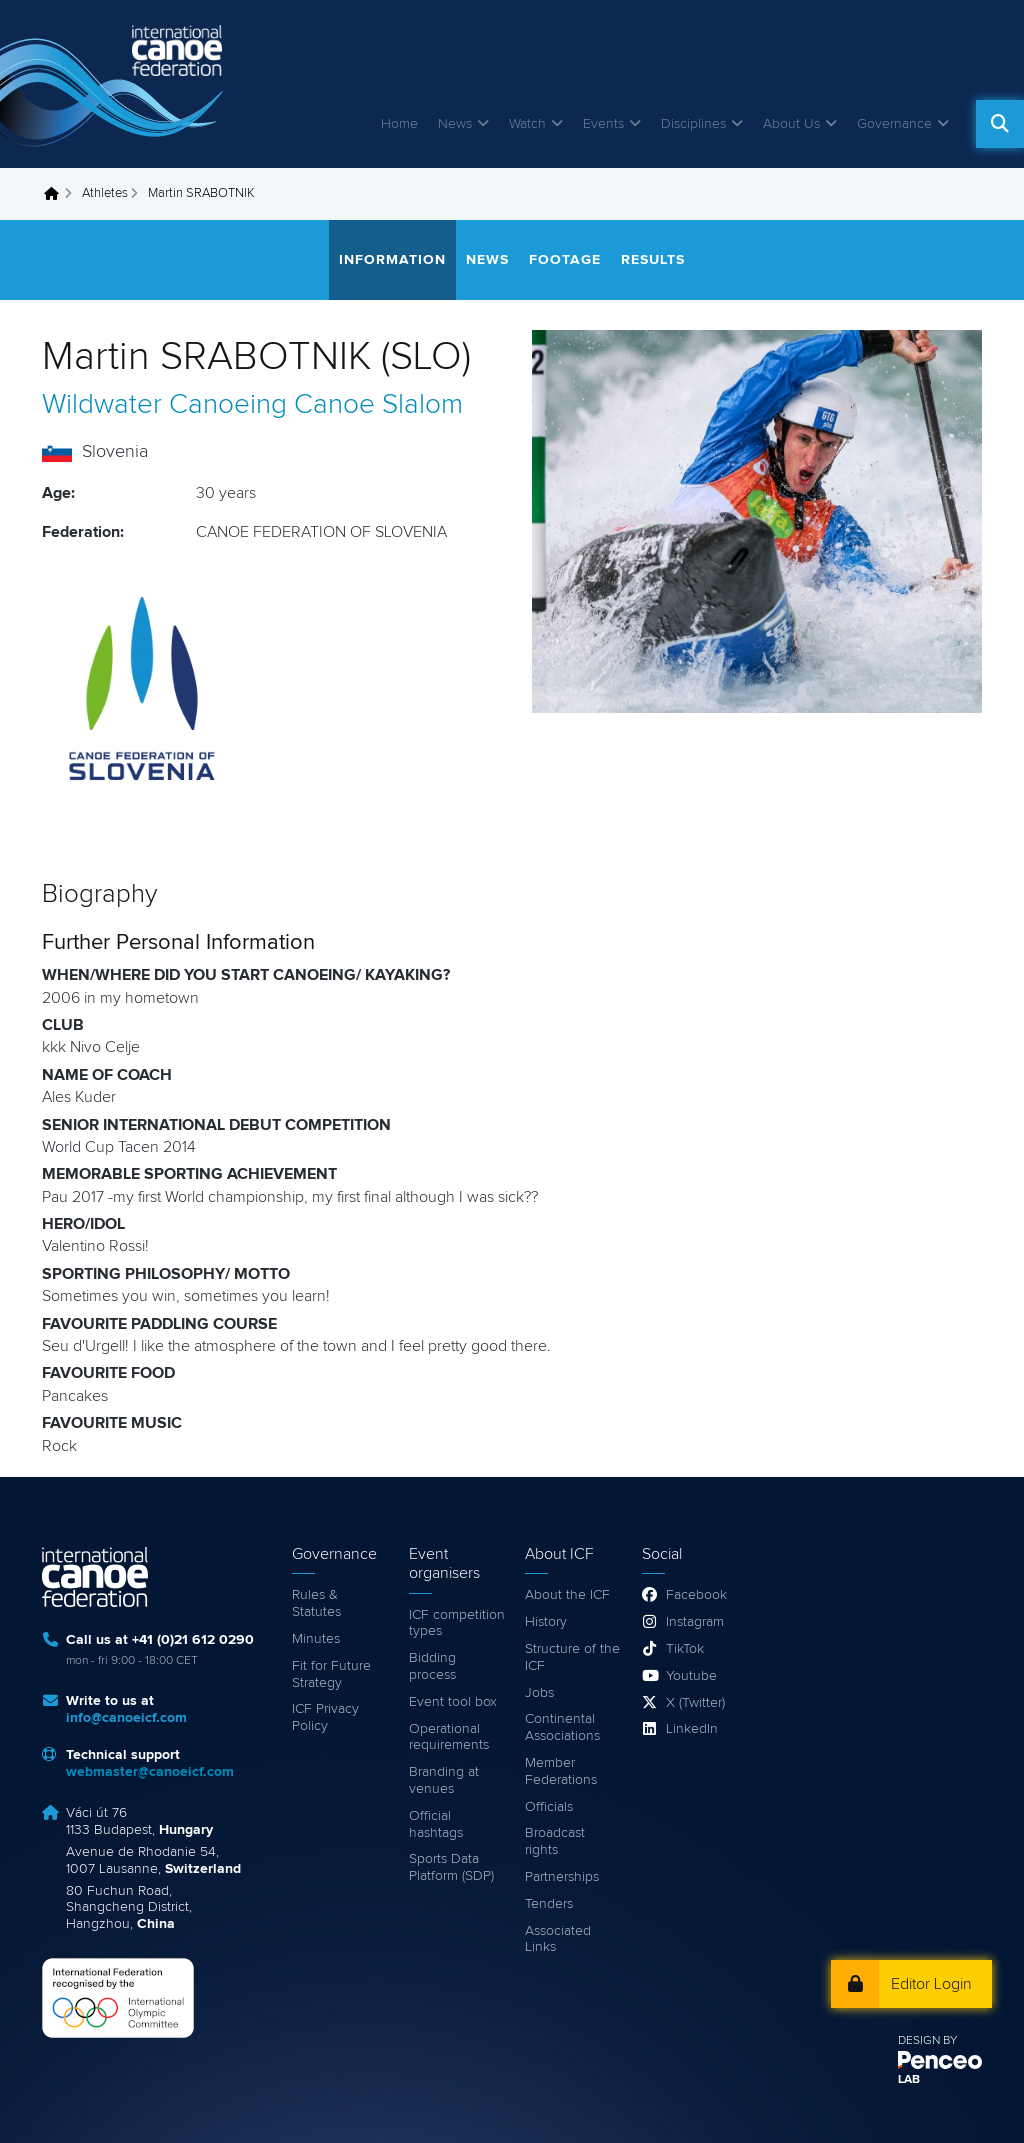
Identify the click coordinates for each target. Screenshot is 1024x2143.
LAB (909, 2080)
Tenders (549, 1904)
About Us (791, 124)
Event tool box (453, 1702)
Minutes (316, 1639)
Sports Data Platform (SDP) (451, 1867)
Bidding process (432, 1666)
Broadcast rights (555, 1841)
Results (653, 260)
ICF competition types (457, 1623)
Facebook (696, 1595)
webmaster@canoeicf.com (150, 1772)
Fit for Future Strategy (331, 1674)
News (455, 124)
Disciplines (693, 124)
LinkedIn (692, 1729)
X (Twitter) (695, 1703)
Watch (527, 124)
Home (399, 124)
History (546, 1622)
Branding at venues (444, 1780)
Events (603, 124)
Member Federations (561, 1771)
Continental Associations (562, 1727)
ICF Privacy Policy (325, 1717)
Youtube (691, 1676)
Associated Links (558, 1939)
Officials (549, 1807)
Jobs (539, 1693)
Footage (565, 260)
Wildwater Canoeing (164, 405)
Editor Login (931, 1984)
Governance (894, 124)
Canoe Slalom (378, 405)
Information (392, 260)
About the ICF (567, 1595)
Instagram (695, 1622)
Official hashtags (436, 1824)
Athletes (105, 193)
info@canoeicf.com (126, 1718)
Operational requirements (449, 1737)
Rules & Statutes (316, 1603)
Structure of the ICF (572, 1657)
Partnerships (562, 1877)
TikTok (685, 1649)
